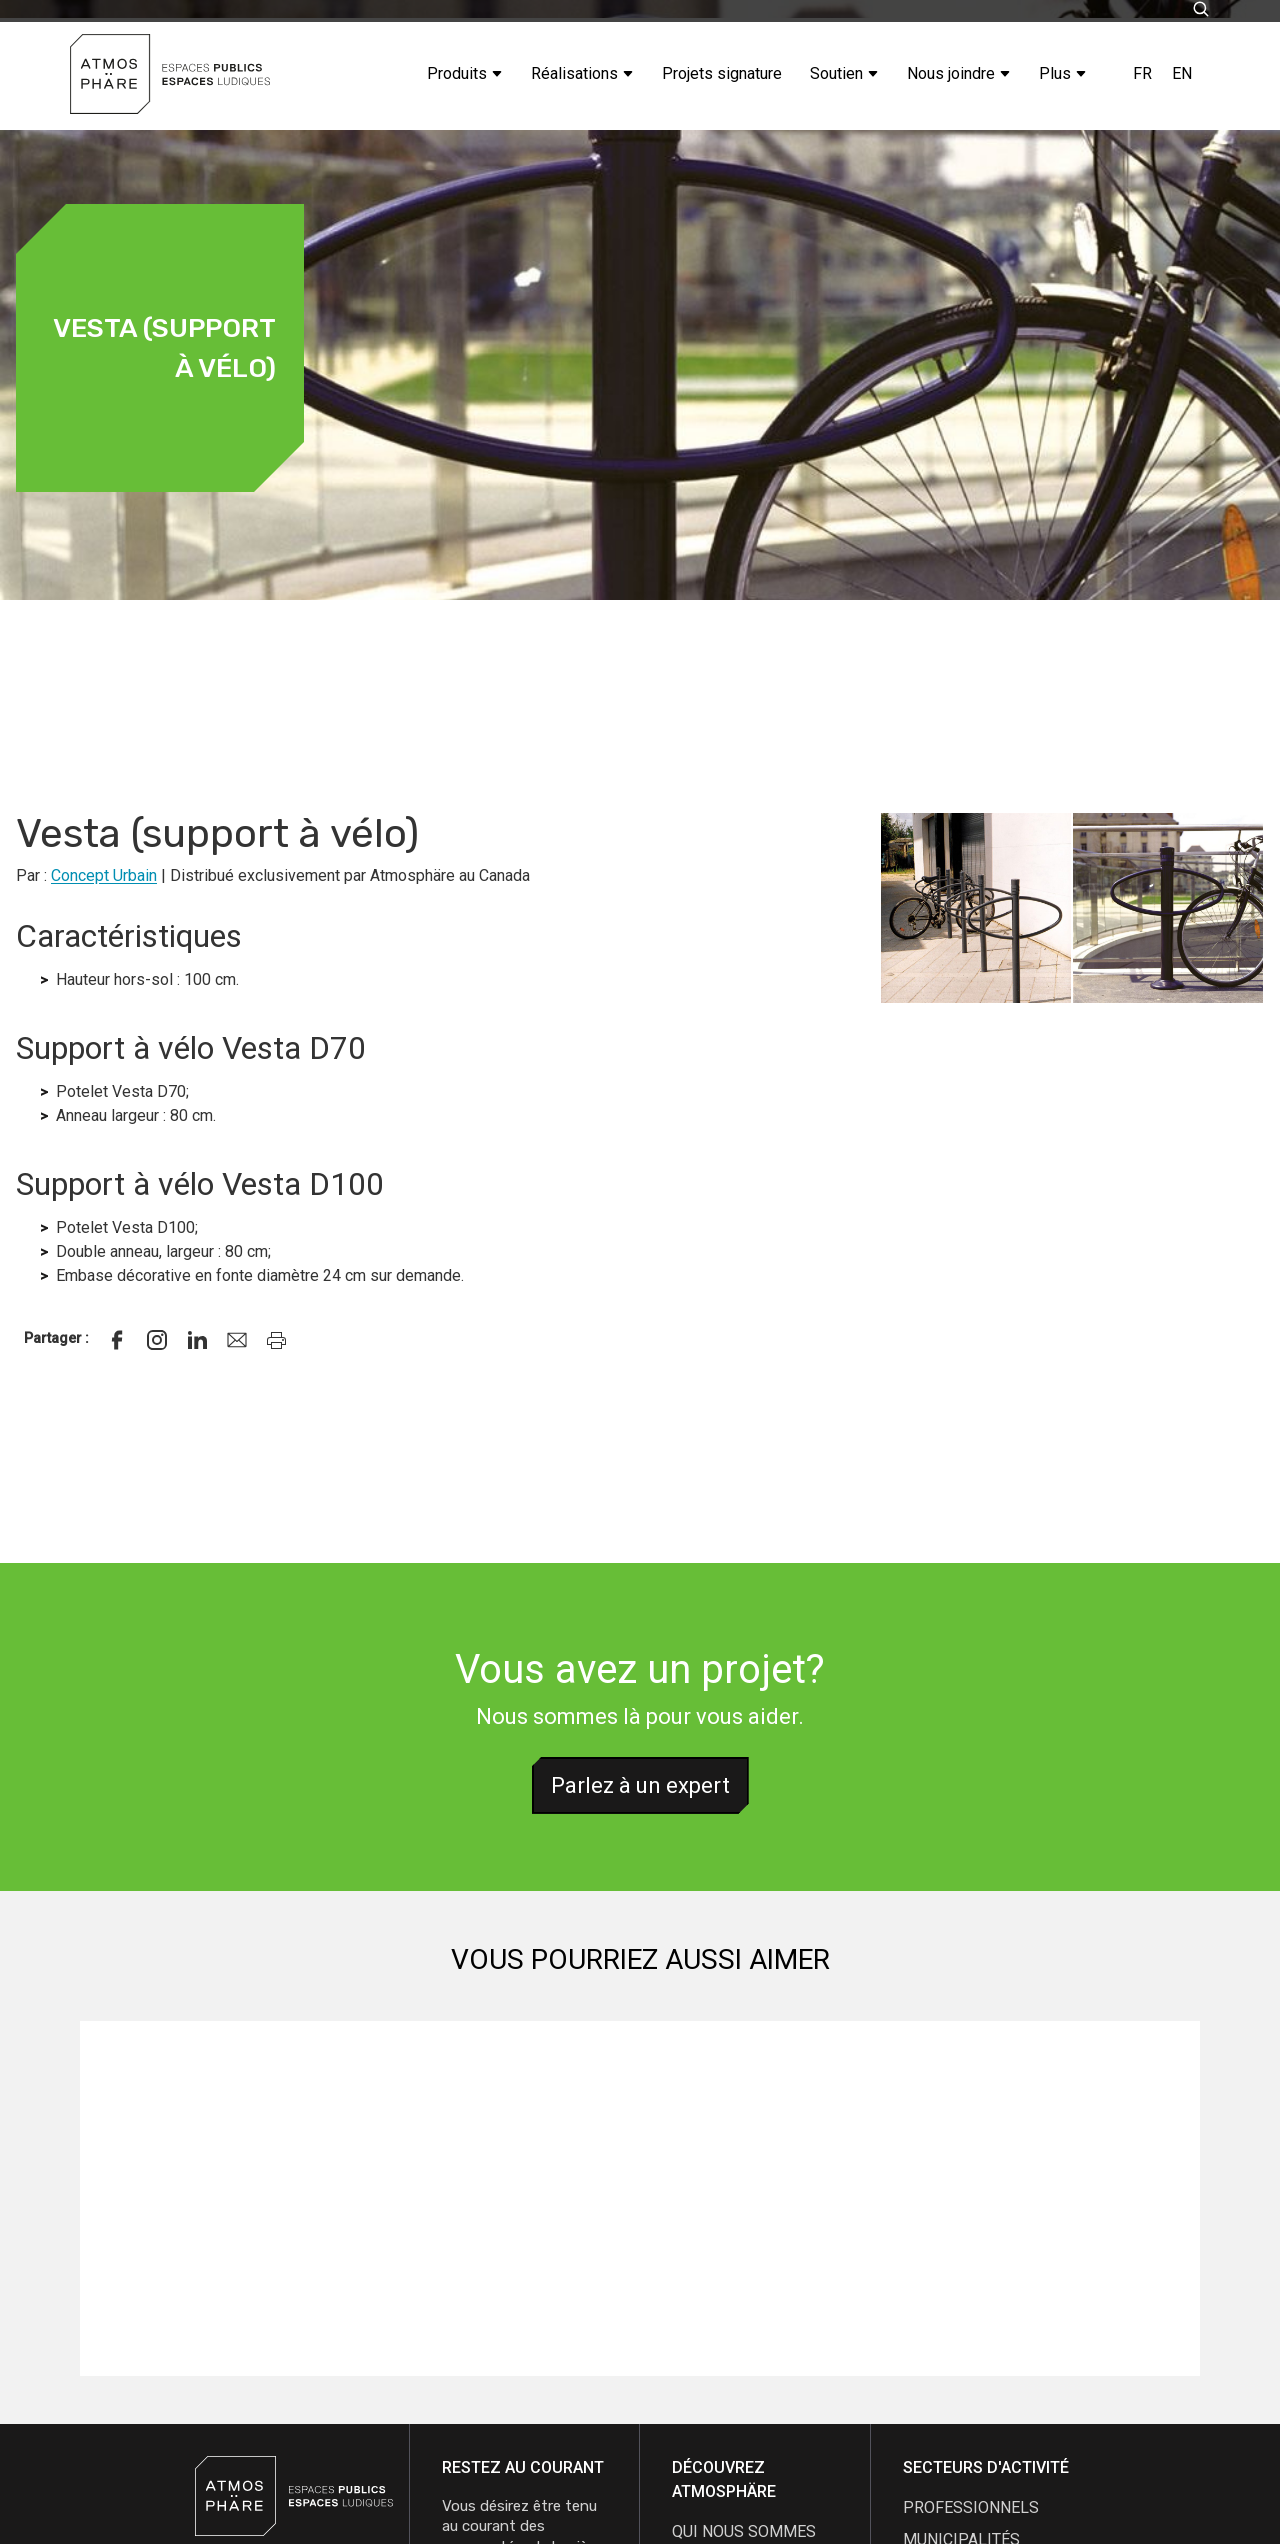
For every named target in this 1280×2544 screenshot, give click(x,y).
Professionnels (971, 2507)
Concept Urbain (104, 875)
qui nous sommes (744, 2531)
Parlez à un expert (640, 1785)
